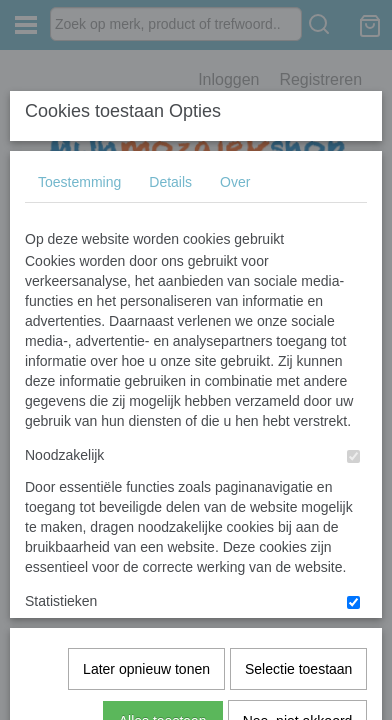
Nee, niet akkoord (298, 483)
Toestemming (79, 166)
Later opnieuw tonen (146, 431)
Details (170, 166)
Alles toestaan (163, 483)
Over (235, 166)
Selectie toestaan (298, 431)
